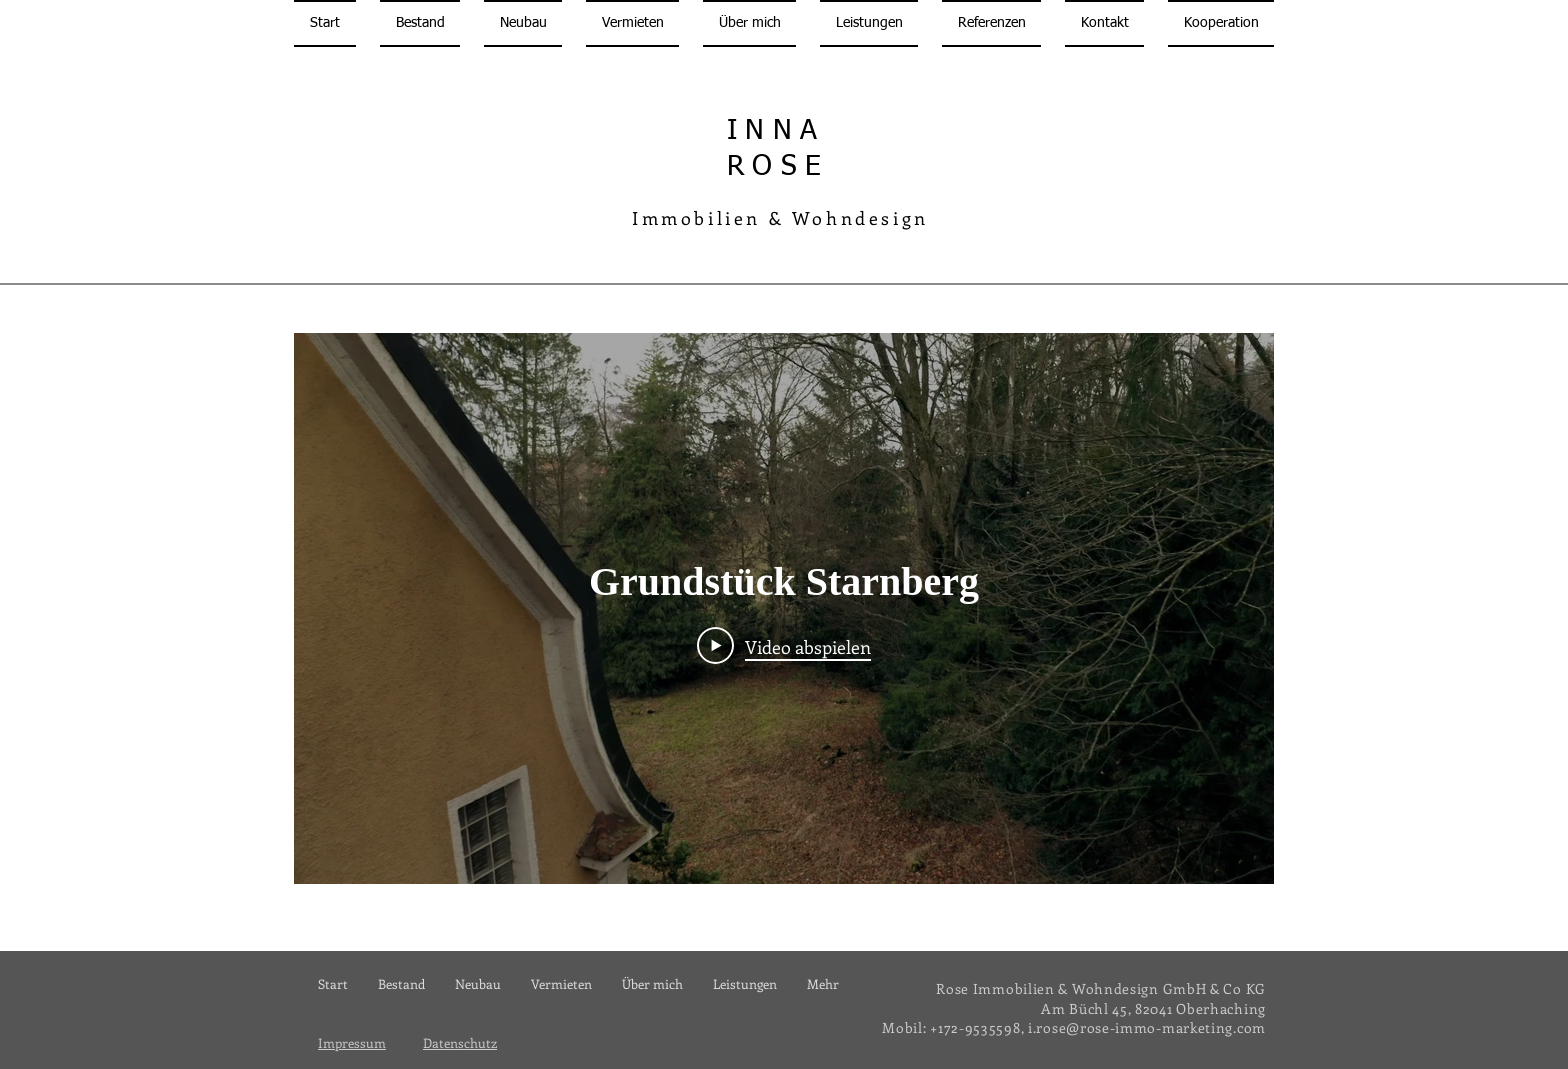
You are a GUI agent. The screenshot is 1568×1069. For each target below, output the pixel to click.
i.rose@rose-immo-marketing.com (1147, 1027)
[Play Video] (784, 645)
